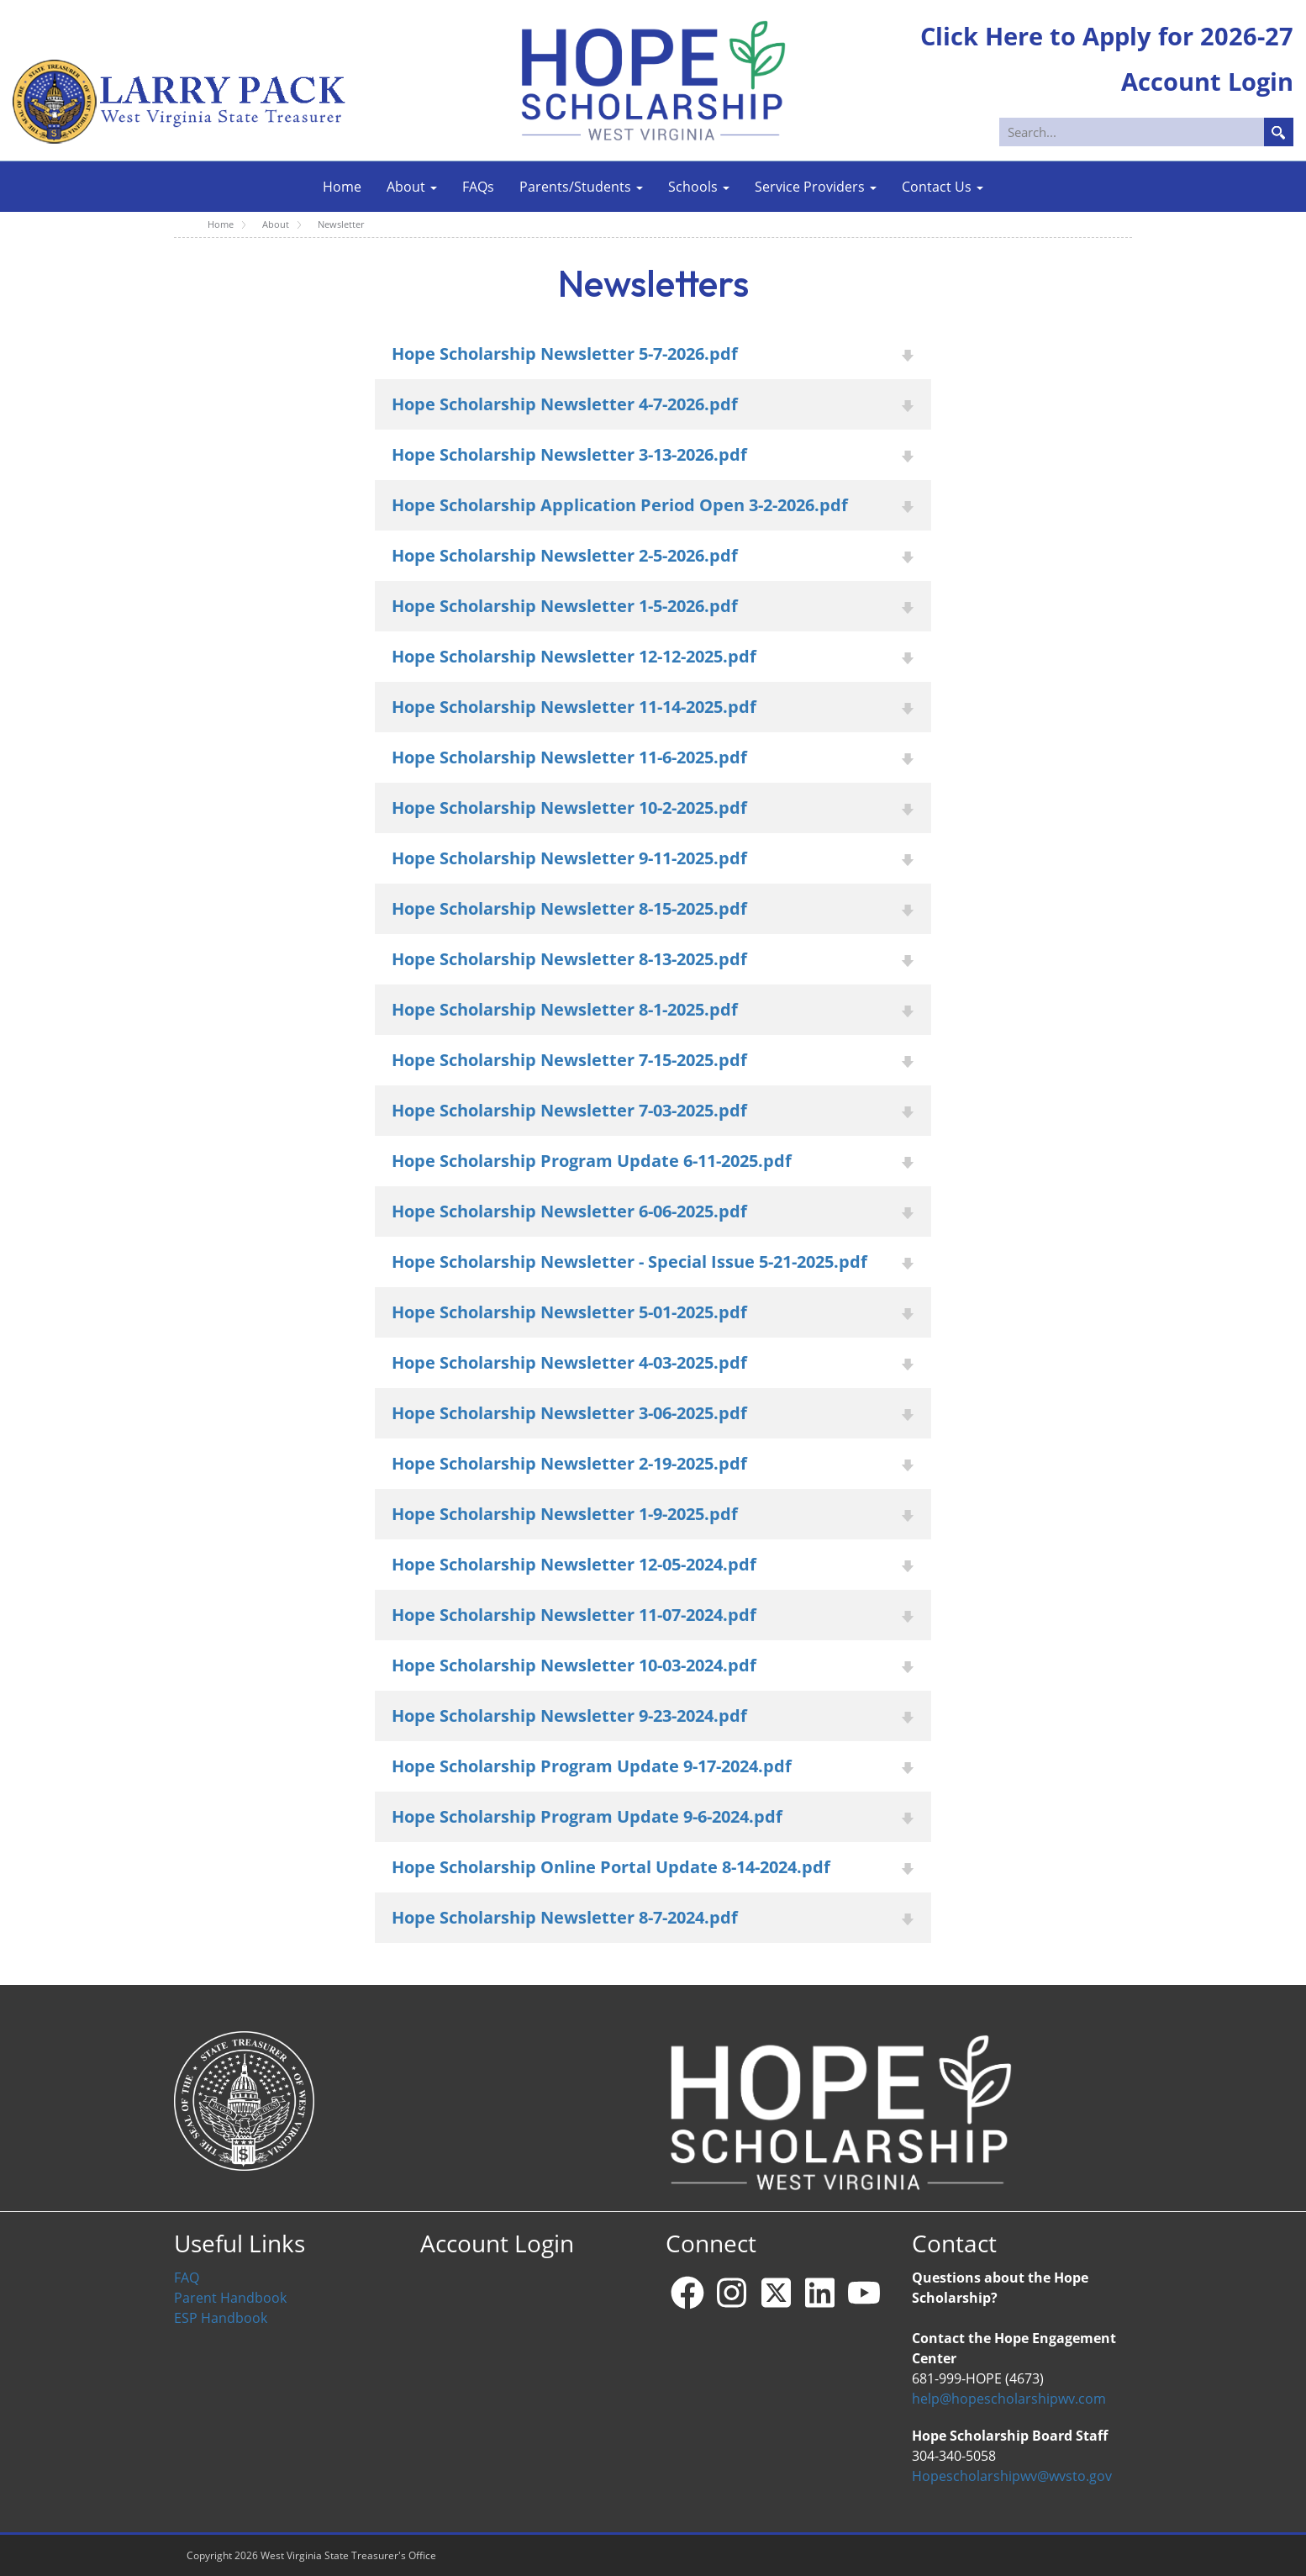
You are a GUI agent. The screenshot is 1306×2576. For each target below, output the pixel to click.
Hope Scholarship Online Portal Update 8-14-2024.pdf (611, 1866)
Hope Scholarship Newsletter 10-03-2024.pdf (574, 1665)
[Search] (1147, 132)
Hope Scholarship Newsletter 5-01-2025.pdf (569, 1312)
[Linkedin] (820, 2292)
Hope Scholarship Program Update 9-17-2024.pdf (592, 1766)
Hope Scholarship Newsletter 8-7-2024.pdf (565, 1917)
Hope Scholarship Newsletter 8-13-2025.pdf (569, 959)
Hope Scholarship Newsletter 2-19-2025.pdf (569, 1463)
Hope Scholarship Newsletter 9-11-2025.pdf (569, 858)
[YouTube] (864, 2292)
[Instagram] (732, 2292)
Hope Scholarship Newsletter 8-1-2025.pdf (565, 1009)
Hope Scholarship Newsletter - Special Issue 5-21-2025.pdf (629, 1261)
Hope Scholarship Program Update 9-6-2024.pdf (587, 1816)
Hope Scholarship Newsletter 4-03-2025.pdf (569, 1362)
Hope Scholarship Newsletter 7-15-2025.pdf (569, 1059)
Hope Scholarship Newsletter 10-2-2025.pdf (569, 807)
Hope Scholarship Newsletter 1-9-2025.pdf (565, 1513)
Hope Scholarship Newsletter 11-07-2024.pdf (574, 1614)
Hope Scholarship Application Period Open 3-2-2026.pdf (620, 505)
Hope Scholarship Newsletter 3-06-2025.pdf (569, 1412)
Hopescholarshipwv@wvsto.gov (1012, 2476)
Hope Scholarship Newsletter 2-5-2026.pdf (565, 555)
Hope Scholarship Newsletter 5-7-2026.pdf (565, 353)
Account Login (497, 2243)
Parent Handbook (230, 2297)
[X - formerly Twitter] (776, 2292)
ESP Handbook (220, 2318)
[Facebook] (687, 2292)
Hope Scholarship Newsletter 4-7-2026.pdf (565, 404)
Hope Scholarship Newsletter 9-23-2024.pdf (569, 1715)
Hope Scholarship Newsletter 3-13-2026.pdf (569, 454)
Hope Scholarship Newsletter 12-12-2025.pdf (574, 656)
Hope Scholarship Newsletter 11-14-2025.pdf (574, 706)
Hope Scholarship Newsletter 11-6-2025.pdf (569, 757)
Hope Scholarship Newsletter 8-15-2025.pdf (569, 908)
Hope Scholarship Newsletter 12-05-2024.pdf (574, 1564)
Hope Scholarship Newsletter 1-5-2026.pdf (565, 605)
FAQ (186, 2277)
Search (1278, 132)
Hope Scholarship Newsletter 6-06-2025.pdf (569, 1211)
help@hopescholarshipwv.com (1009, 2398)
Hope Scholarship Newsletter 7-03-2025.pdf (569, 1110)
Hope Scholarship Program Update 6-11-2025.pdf (592, 1160)
